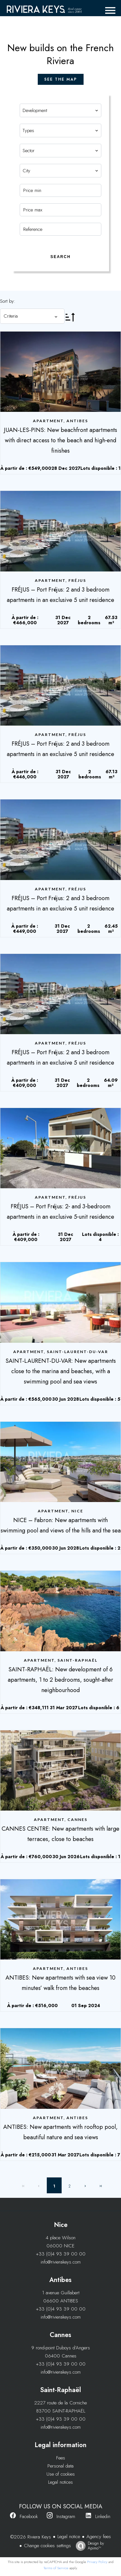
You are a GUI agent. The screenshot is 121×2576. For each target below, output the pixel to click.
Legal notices (60, 2482)
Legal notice (68, 2536)
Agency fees (98, 2536)
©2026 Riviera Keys (30, 2536)
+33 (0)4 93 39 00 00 (61, 2253)
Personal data (60, 2465)
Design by (88, 2545)
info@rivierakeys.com (61, 2261)
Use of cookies (60, 2474)
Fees (60, 2457)
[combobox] (60, 110)
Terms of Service (56, 2567)
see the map (60, 79)
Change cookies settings (47, 2545)
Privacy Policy (97, 2561)
